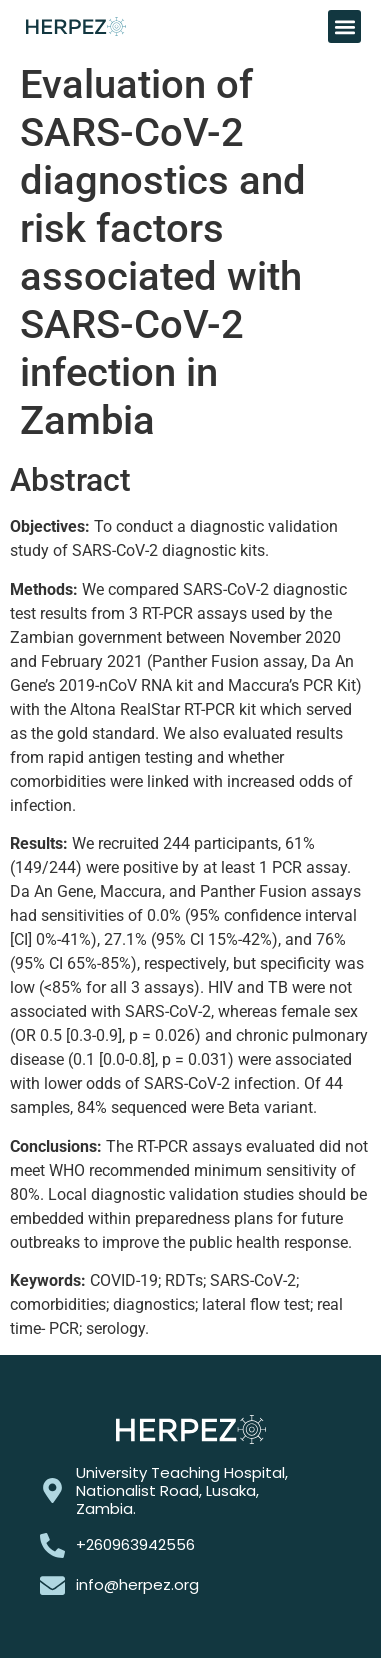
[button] (344, 26)
